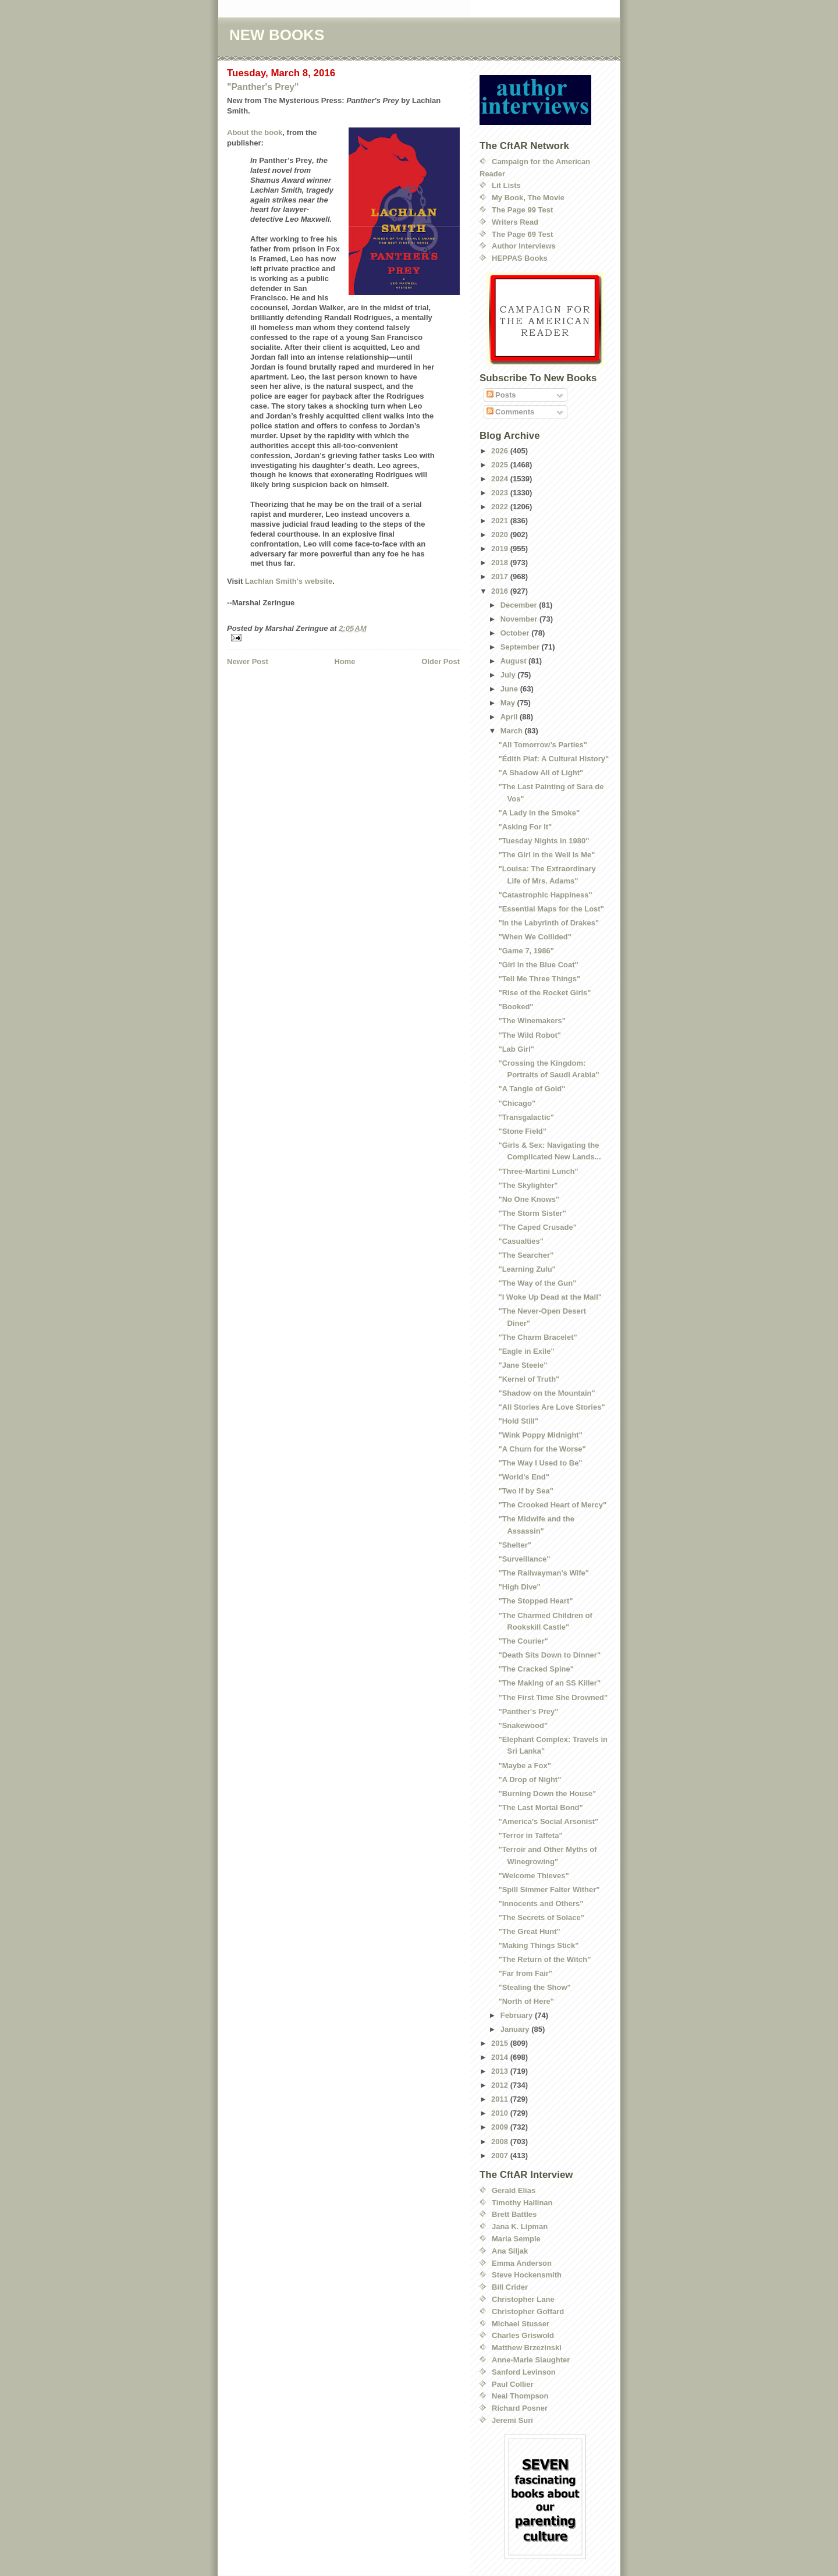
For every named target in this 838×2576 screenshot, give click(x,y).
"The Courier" (523, 1641)
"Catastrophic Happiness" (545, 894)
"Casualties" (520, 1241)
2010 (500, 2113)
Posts (501, 395)
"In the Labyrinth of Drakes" (548, 922)
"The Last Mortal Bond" (540, 1807)
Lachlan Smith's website (288, 581)
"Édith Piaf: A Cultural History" (553, 758)
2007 (500, 2155)
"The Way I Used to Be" (540, 1463)
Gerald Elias (513, 2190)
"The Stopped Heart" (535, 1600)
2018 (500, 562)
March (512, 730)
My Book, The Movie (528, 197)
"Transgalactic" (525, 1117)
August (514, 661)
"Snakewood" (523, 1725)
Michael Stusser (520, 2323)
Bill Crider (510, 2287)
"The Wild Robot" (529, 1035)
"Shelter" (514, 1545)
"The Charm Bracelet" (537, 1337)
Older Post (440, 661)
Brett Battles (514, 2214)
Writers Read (515, 222)
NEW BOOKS (276, 35)
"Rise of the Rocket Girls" (544, 992)
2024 (500, 478)
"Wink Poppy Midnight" (540, 1435)
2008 (500, 2141)
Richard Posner (520, 2408)
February (517, 2015)
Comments (511, 411)
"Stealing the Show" (534, 1987)
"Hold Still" (518, 1421)
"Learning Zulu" (526, 1269)
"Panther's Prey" (263, 87)
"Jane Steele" (522, 1365)
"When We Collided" (534, 936)
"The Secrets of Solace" (541, 1917)
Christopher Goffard (528, 2311)
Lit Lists (506, 185)
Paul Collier (513, 2384)
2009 (500, 2127)
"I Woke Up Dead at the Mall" (550, 1297)
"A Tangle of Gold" (531, 1088)
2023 (500, 492)
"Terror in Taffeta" (530, 1835)
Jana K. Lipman (520, 2226)
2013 (500, 2071)
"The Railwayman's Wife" (543, 1573)
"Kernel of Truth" (528, 1379)
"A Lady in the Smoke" (539, 812)
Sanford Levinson (524, 2372)
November (519, 619)
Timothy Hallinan (522, 2202)
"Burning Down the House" (547, 1793)
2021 (500, 520)
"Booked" (515, 1006)
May (508, 702)
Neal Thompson (520, 2396)
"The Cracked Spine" (535, 1669)
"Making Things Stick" (538, 1945)
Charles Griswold (523, 2335)
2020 (500, 534)
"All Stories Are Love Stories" (551, 1407)
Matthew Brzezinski (527, 2347)
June (510, 688)
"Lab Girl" (516, 1049)
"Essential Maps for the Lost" (550, 908)
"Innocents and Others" (540, 1903)
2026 (500, 450)
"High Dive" (519, 1586)
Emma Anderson (522, 2263)
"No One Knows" (528, 1199)
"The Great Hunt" (529, 1931)
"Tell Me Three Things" (539, 978)
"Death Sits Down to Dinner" (549, 1655)
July (509, 674)
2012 (500, 2085)
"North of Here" (525, 2001)
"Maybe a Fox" (524, 1765)
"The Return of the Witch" (544, 1959)
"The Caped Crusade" (537, 1227)
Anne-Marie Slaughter (531, 2359)
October (515, 633)
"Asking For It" (525, 826)
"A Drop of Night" (529, 1779)
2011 (500, 2099)
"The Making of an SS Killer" (549, 1683)
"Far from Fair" (525, 1973)
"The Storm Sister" (532, 1213)
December (519, 605)
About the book (254, 132)
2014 (500, 2057)
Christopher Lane (523, 2299)
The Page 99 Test (522, 209)
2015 (500, 2043)
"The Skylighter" (528, 1185)
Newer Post (247, 661)
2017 (500, 576)
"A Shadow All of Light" (540, 772)
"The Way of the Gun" (537, 1283)
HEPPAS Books (520, 258)
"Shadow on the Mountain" (546, 1393)
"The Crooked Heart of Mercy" (552, 1504)
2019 (500, 548)
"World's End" (523, 1476)
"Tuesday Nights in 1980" (543, 840)
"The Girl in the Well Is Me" (546, 854)
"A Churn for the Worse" (541, 1449)
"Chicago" (516, 1103)
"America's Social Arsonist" (548, 1821)
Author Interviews (524, 246)
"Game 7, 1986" (525, 950)
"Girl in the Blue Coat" (538, 964)
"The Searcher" (525, 1255)
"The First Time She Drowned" (553, 1697)
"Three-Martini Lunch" (538, 1171)
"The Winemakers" (532, 1020)
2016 (500, 591)
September (521, 647)
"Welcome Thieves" (533, 1875)
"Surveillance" (524, 1559)
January (515, 2029)
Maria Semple (516, 2238)
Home (344, 661)
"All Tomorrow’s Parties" (542, 744)
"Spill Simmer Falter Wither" (548, 1889)
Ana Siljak (510, 2251)
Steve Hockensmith (527, 2274)
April (510, 716)
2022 (500, 506)
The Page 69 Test (522, 234)
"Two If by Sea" (525, 1490)
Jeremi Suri (512, 2420)
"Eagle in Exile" (526, 1351)
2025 (500, 464)
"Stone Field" (522, 1131)
